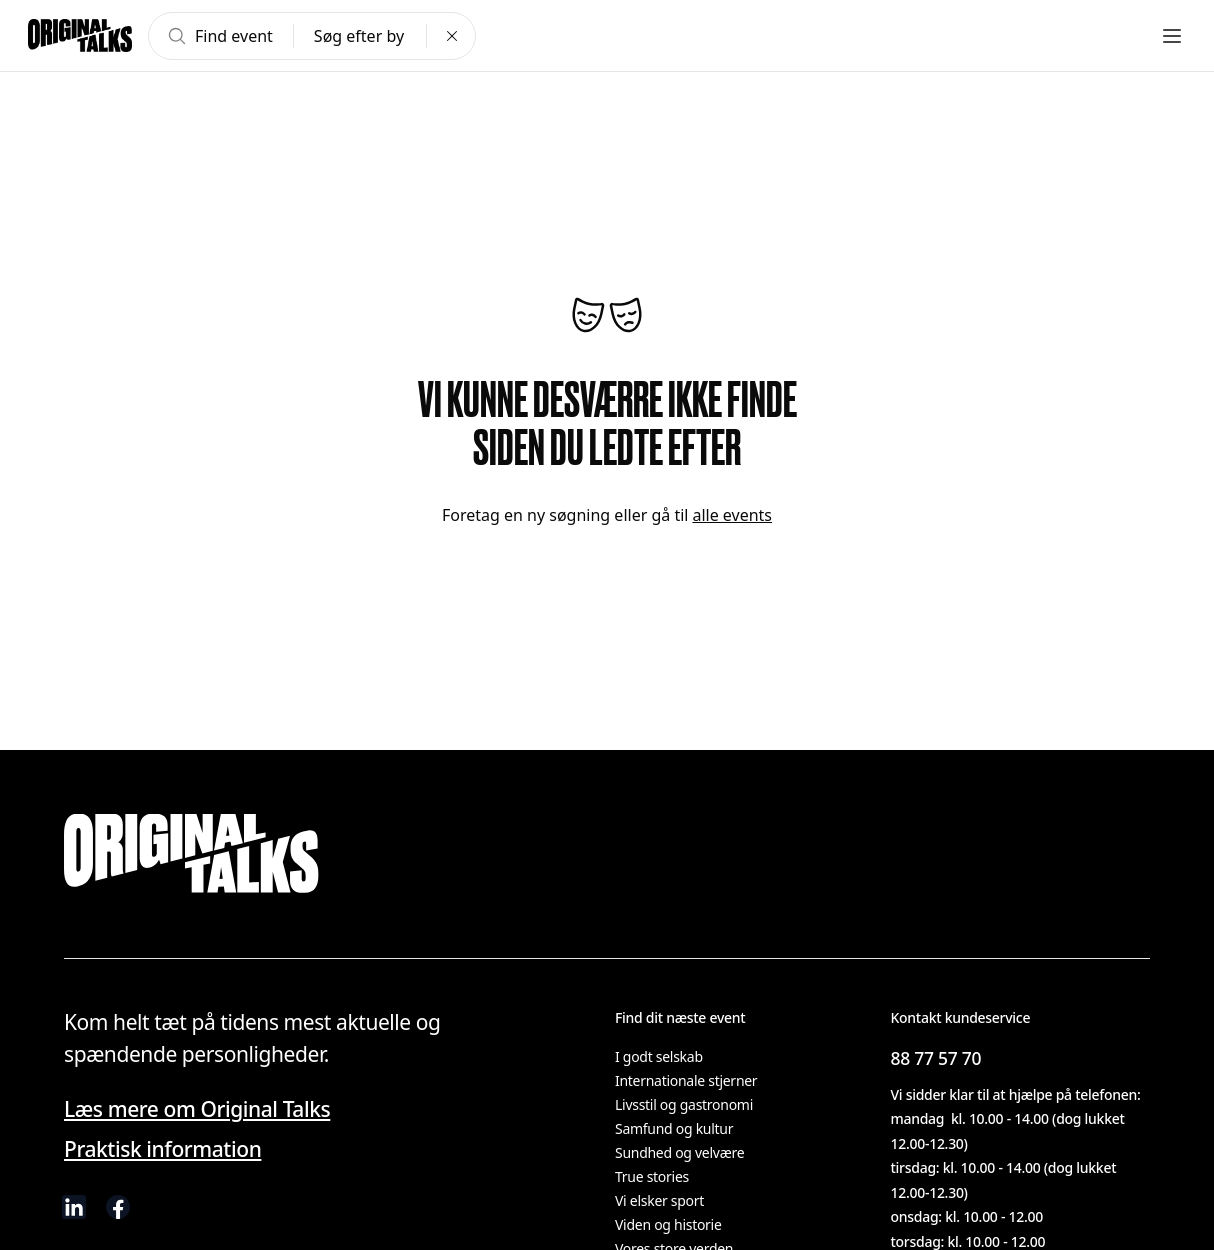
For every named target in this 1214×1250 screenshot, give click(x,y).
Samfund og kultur (672, 1129)
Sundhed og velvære (680, 1153)
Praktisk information (155, 1149)
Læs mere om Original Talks (187, 1109)
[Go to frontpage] (80, 36)
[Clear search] (452, 36)
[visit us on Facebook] (118, 1207)
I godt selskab (658, 1057)
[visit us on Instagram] (162, 1207)
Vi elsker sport (659, 1201)
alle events (725, 515)
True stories (653, 1177)
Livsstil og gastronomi (681, 1105)
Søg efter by (357, 36)
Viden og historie (667, 1225)
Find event (218, 36)
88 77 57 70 (936, 1057)
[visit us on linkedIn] (74, 1207)
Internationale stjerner (685, 1081)
